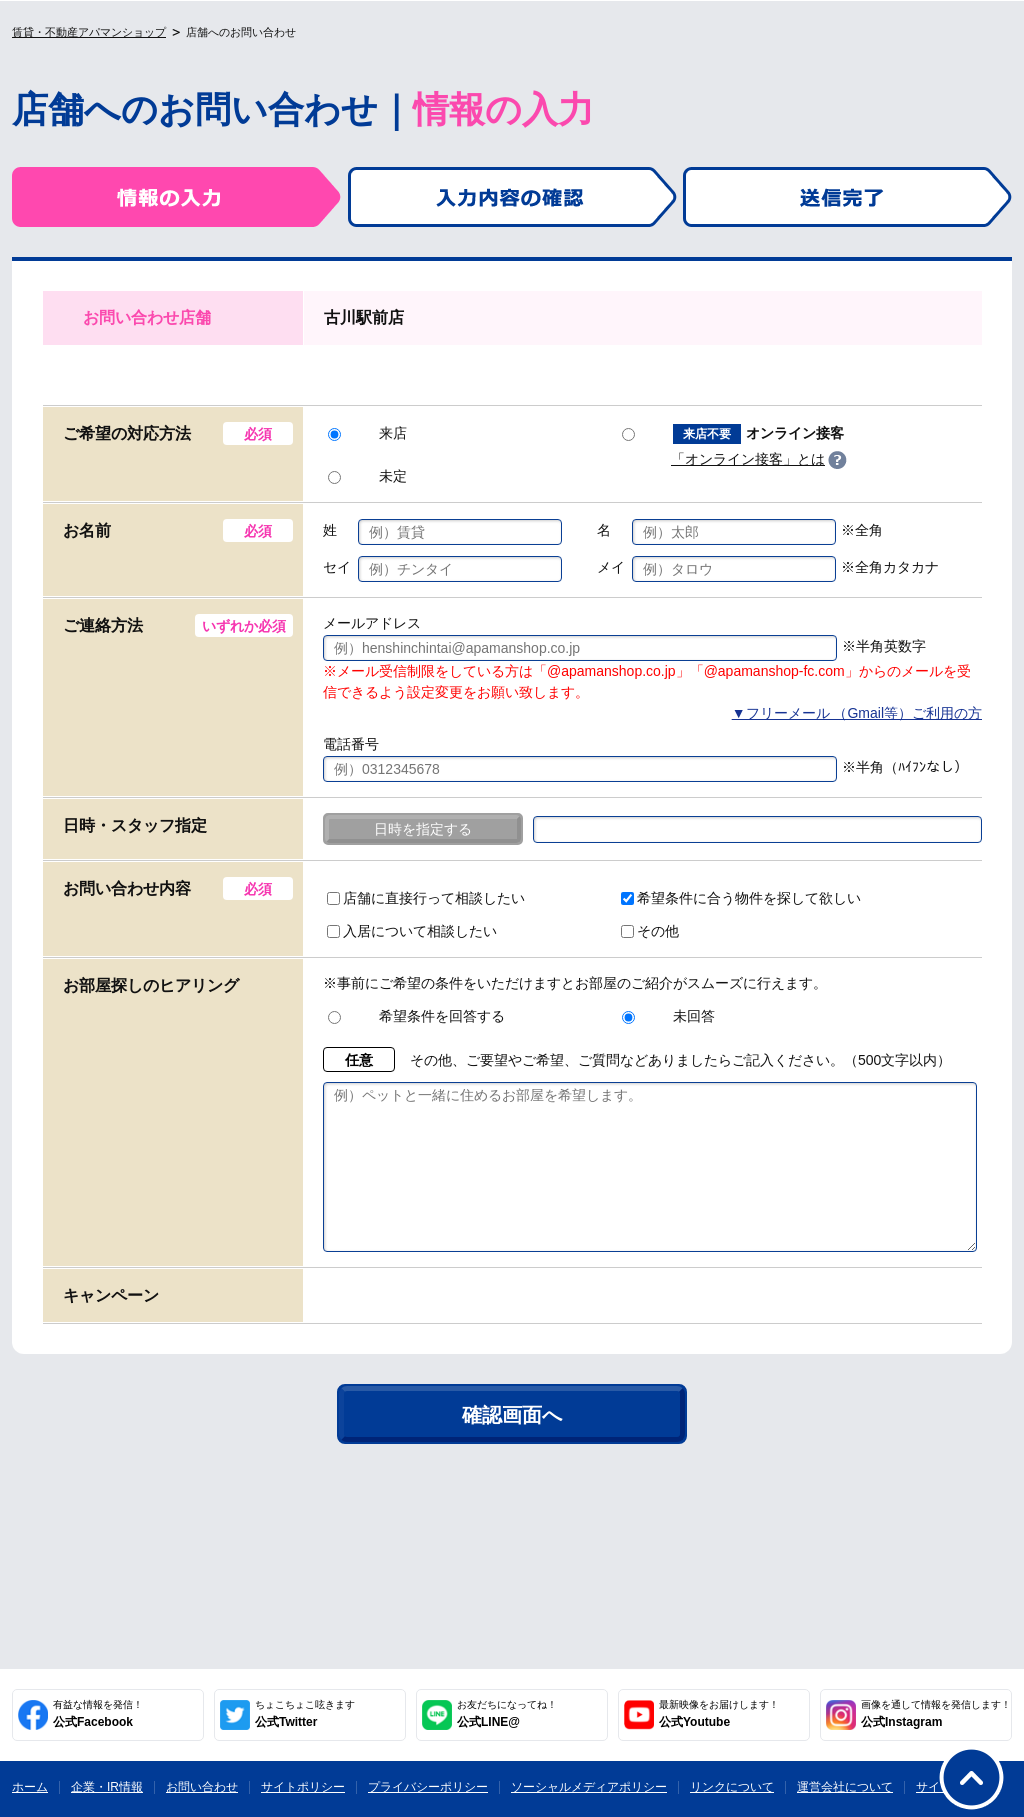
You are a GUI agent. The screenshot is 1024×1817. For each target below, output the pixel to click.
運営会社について (845, 1787)
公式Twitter (305, 1714)
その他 (650, 931)
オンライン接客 (733, 434)
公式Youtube (719, 1714)
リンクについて (732, 1787)
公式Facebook (98, 1714)
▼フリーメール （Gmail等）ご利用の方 (857, 713)
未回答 (668, 1016)
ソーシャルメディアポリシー (589, 1787)
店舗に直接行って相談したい (426, 898)
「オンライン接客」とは (748, 459)
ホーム (30, 1787)
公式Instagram (936, 1714)
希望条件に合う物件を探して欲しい (741, 898)
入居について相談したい (412, 931)
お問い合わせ (202, 1787)
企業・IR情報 (107, 1787)
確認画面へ (512, 1445)
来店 (367, 433)
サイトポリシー (303, 1787)
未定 (367, 476)
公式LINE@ (507, 1714)
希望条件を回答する (416, 1016)
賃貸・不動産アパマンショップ (89, 32)
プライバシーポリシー (428, 1787)
